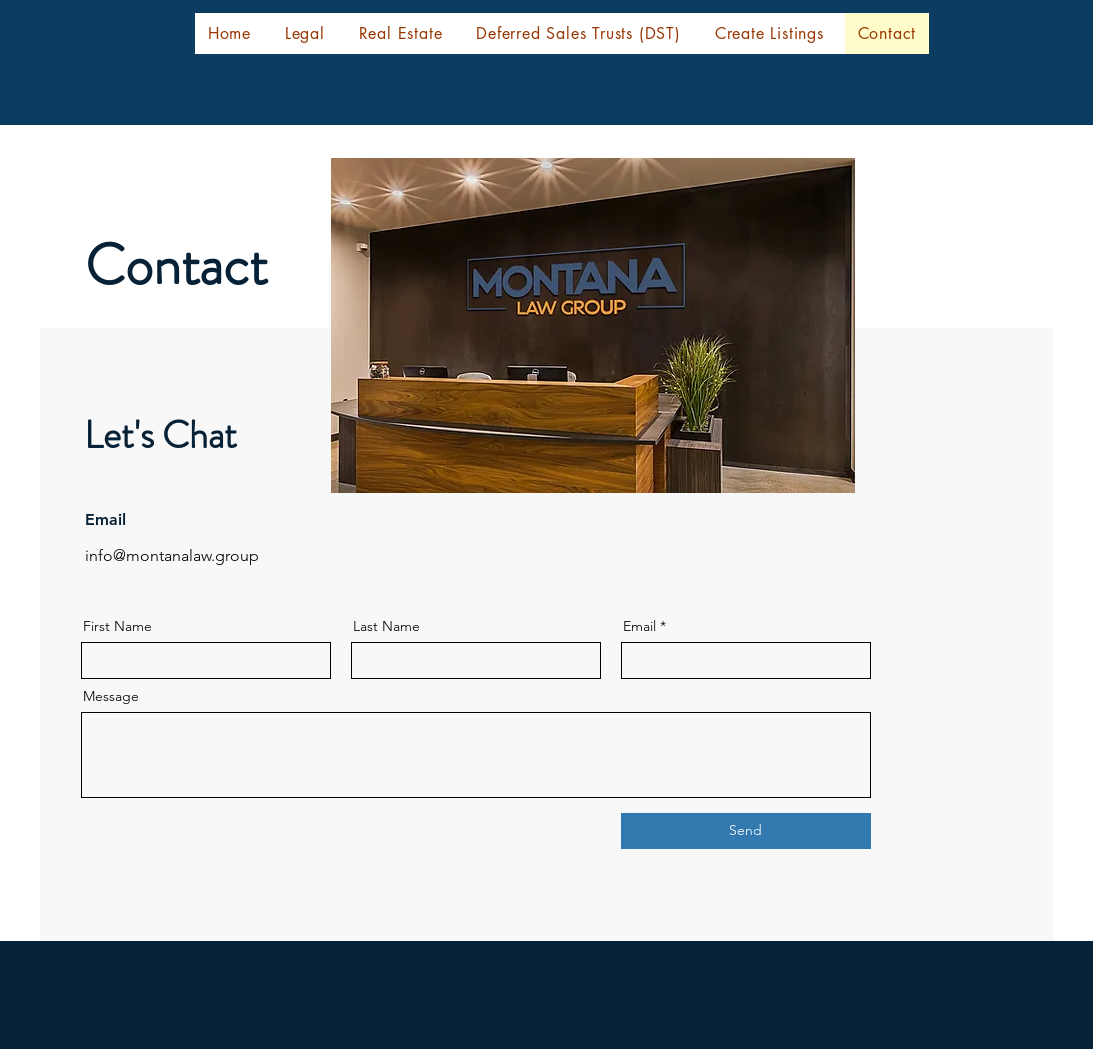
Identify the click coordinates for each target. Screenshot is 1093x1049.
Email (639, 626)
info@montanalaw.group (172, 555)
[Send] (746, 831)
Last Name (386, 626)
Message (111, 696)
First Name (117, 626)
